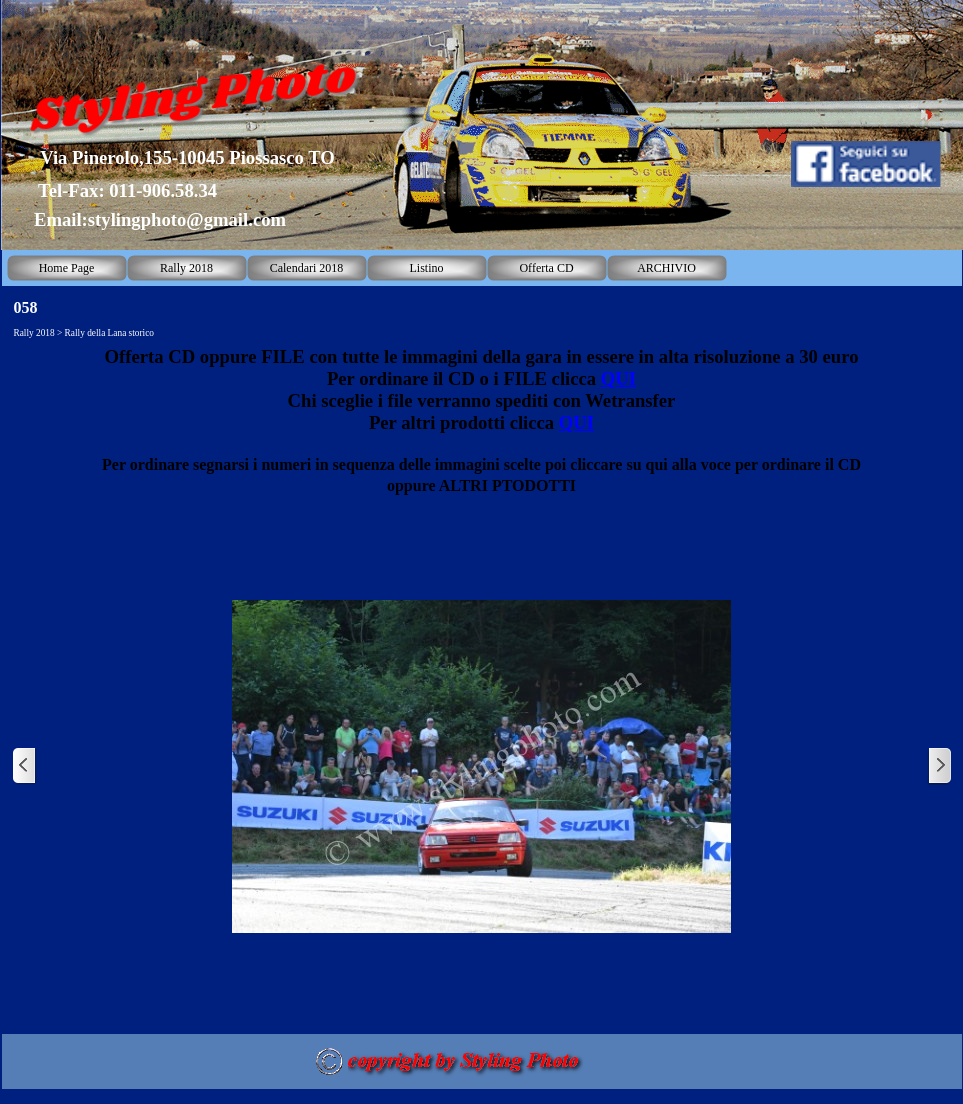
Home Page (67, 268)
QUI (618, 378)
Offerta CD (546, 268)
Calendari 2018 (307, 268)
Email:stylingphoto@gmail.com (160, 219)
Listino (426, 268)
